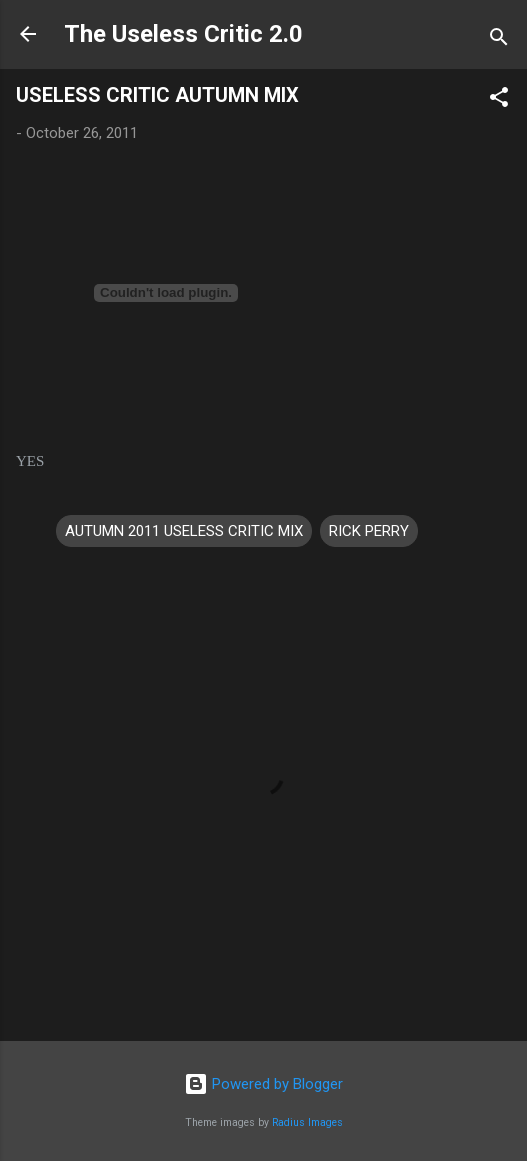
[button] (499, 100)
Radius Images (307, 1122)
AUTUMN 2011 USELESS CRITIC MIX (184, 531)
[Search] (499, 40)
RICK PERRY (369, 531)
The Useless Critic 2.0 (183, 34)
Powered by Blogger (263, 1084)
